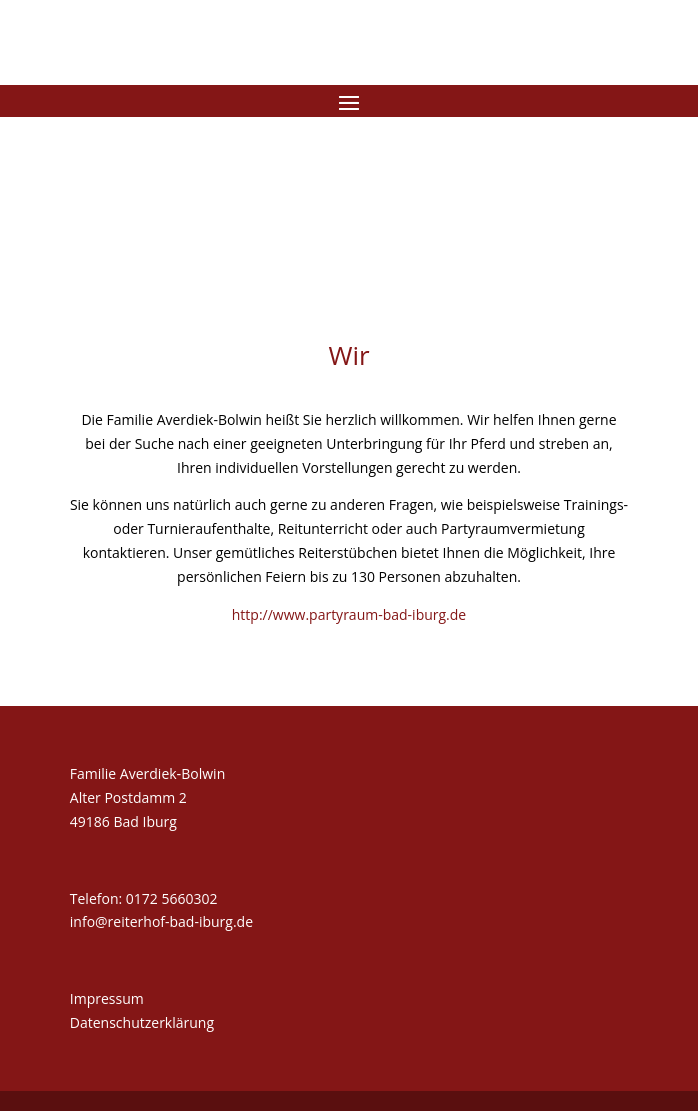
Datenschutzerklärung (142, 1022)
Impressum (107, 998)
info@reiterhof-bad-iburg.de (161, 921)
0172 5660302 (172, 898)
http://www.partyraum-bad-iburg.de (349, 614)
